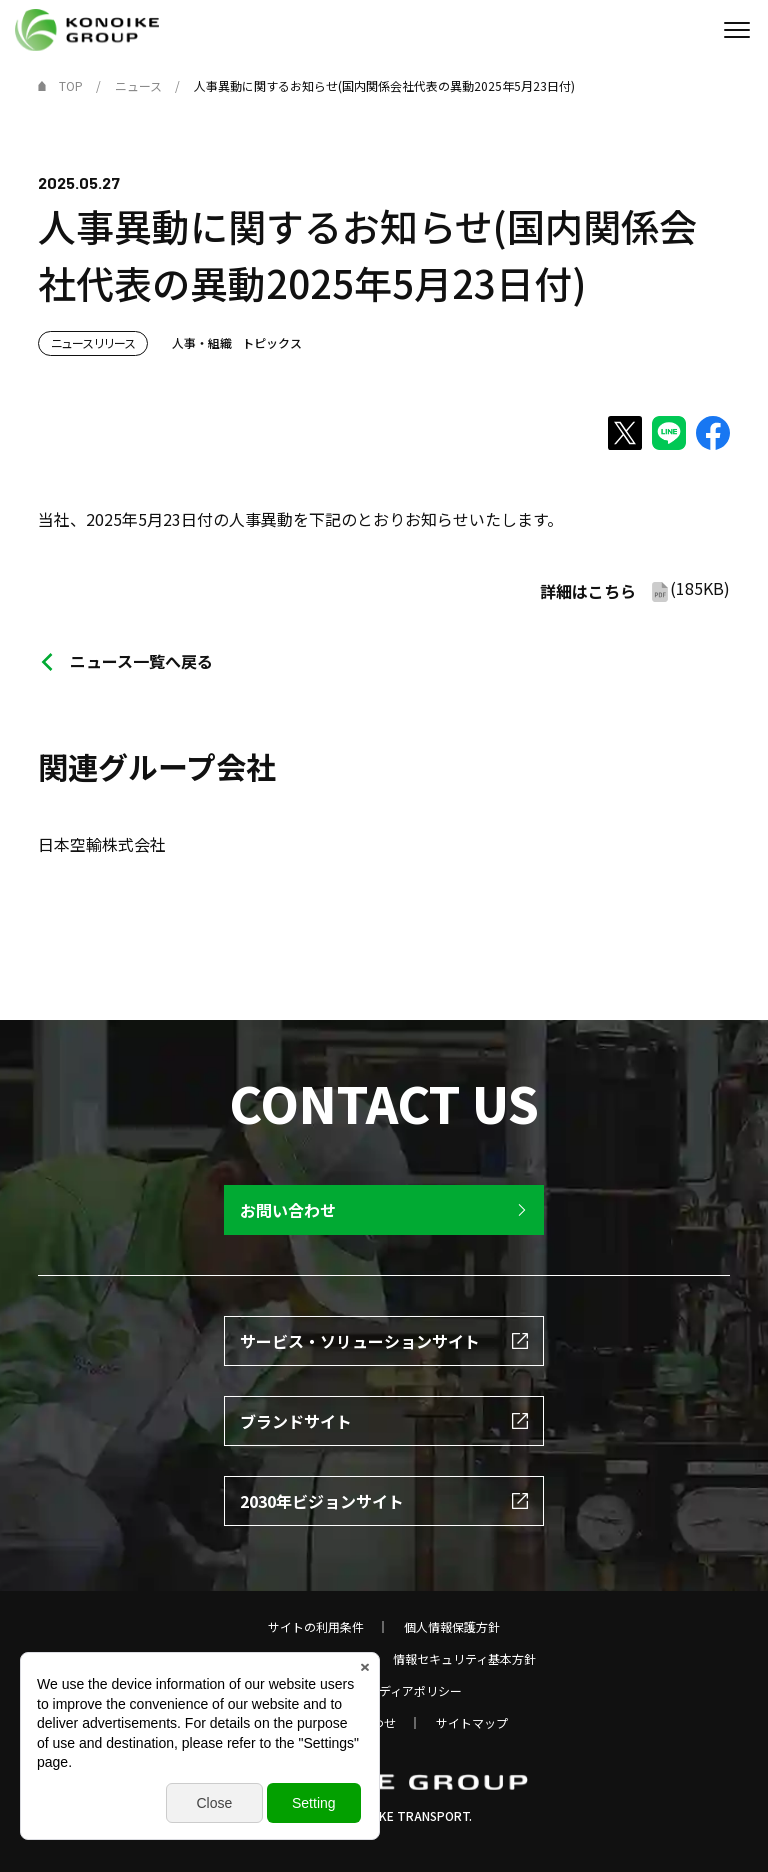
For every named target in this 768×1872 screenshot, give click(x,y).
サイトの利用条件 (316, 1627)
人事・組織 (202, 342)
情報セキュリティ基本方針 (464, 1659)
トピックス (272, 342)
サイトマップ (472, 1723)
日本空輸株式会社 (102, 844)
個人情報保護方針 (452, 1627)
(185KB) (635, 589)
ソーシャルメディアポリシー (384, 1691)
